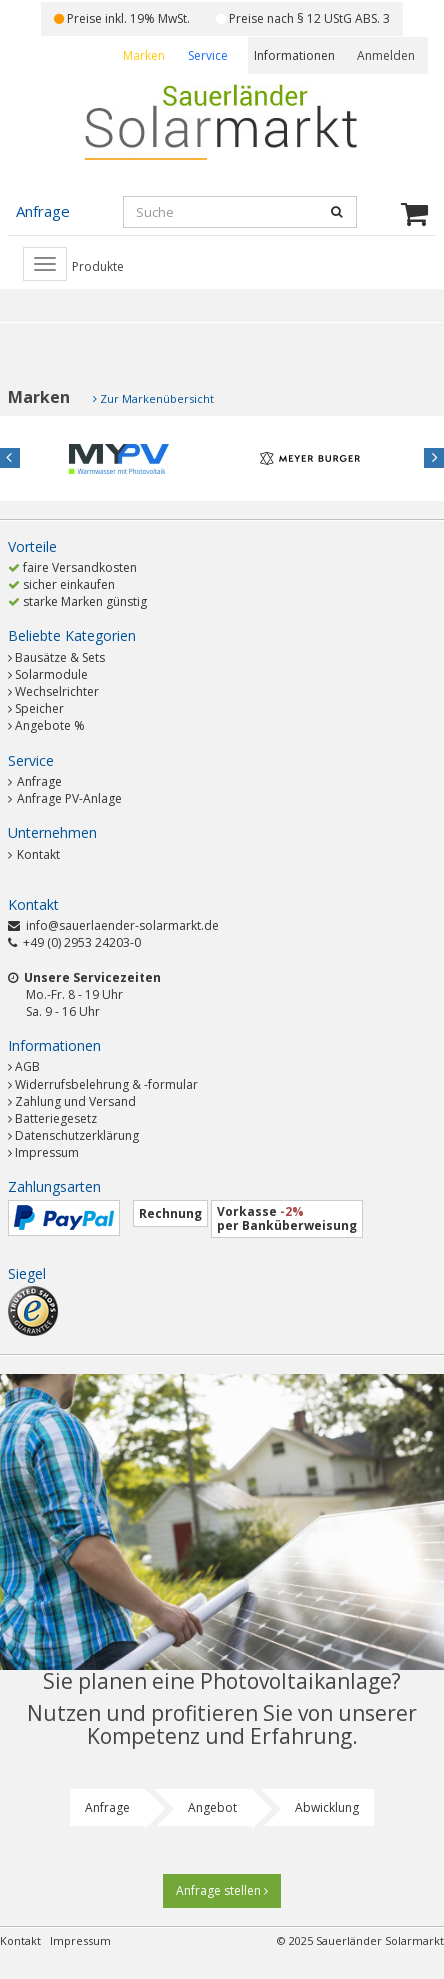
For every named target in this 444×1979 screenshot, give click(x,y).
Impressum (47, 1152)
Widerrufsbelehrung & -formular (106, 1084)
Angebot (212, 1807)
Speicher (39, 708)
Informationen (294, 55)
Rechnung (170, 1213)
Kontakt (34, 854)
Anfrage (35, 781)
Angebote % (50, 725)
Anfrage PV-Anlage (65, 798)
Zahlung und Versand (75, 1101)
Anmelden (386, 55)
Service (208, 55)
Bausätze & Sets (60, 657)
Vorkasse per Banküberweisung (287, 1218)
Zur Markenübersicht (157, 398)
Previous (10, 458)
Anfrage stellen (222, 1890)
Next (434, 458)
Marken (144, 55)
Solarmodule (51, 674)
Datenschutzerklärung (77, 1135)
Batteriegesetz (56, 1118)
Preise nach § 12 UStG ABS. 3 (303, 18)
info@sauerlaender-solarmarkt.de (122, 925)
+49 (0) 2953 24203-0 (82, 942)
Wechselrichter (57, 691)
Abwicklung (327, 1807)
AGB (27, 1066)
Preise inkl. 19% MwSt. (122, 18)
